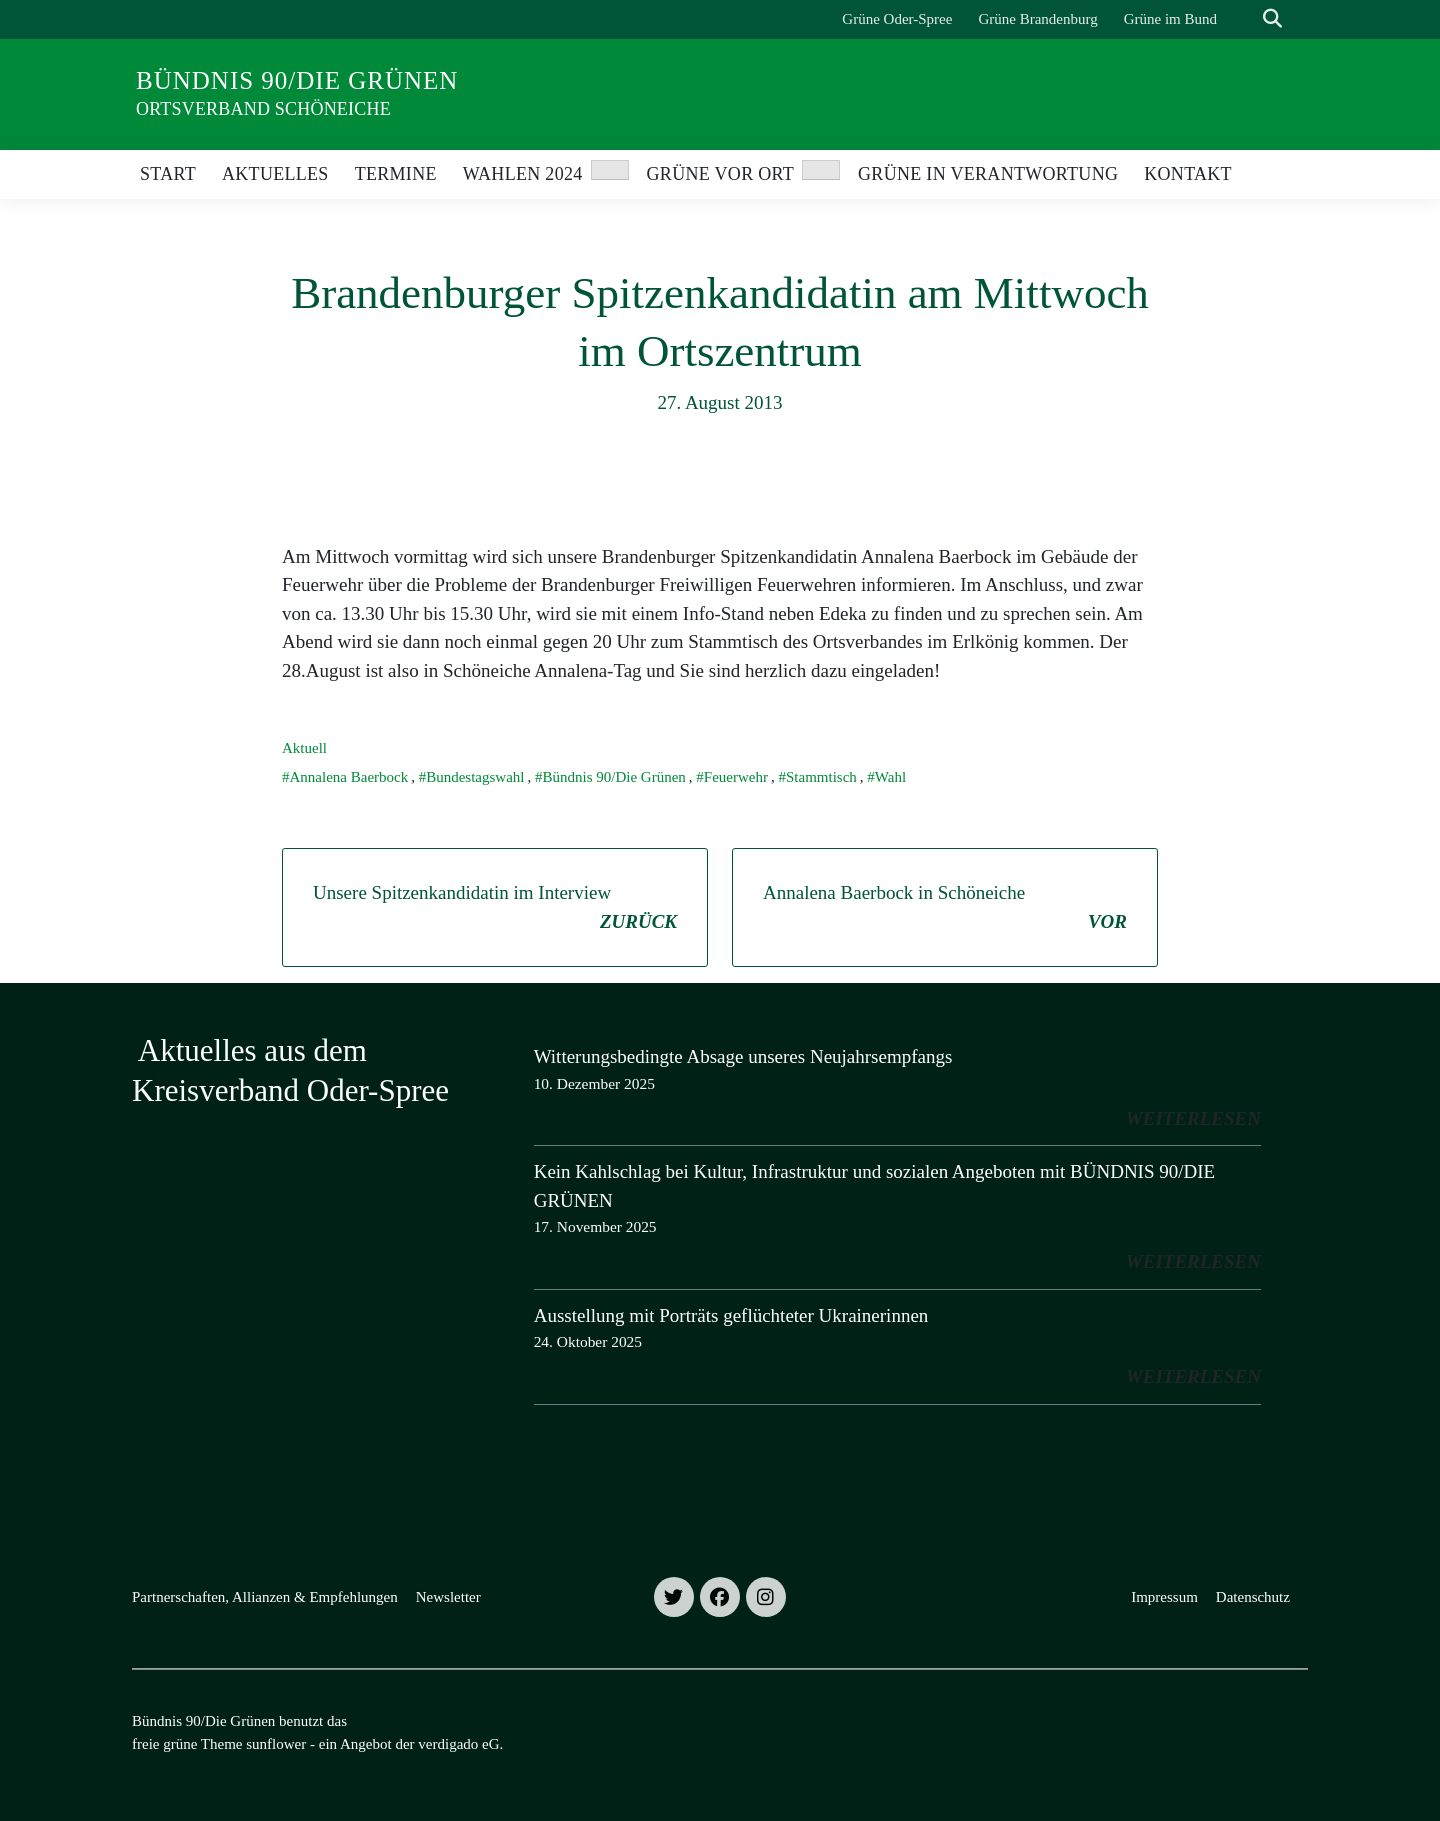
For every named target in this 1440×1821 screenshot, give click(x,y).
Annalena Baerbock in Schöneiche (945, 909)
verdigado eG (458, 1744)
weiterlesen (1193, 1118)
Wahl (890, 777)
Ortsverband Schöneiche (263, 109)
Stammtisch (821, 777)
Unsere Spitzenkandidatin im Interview (495, 909)
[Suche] (1244, 19)
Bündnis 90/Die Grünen (297, 80)
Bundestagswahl (475, 777)
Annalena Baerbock (349, 777)
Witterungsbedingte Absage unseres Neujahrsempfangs (743, 1056)
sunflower (276, 1744)
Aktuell (304, 748)
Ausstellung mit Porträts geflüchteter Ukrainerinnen (731, 1315)
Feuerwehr (736, 777)
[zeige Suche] (1272, 19)
